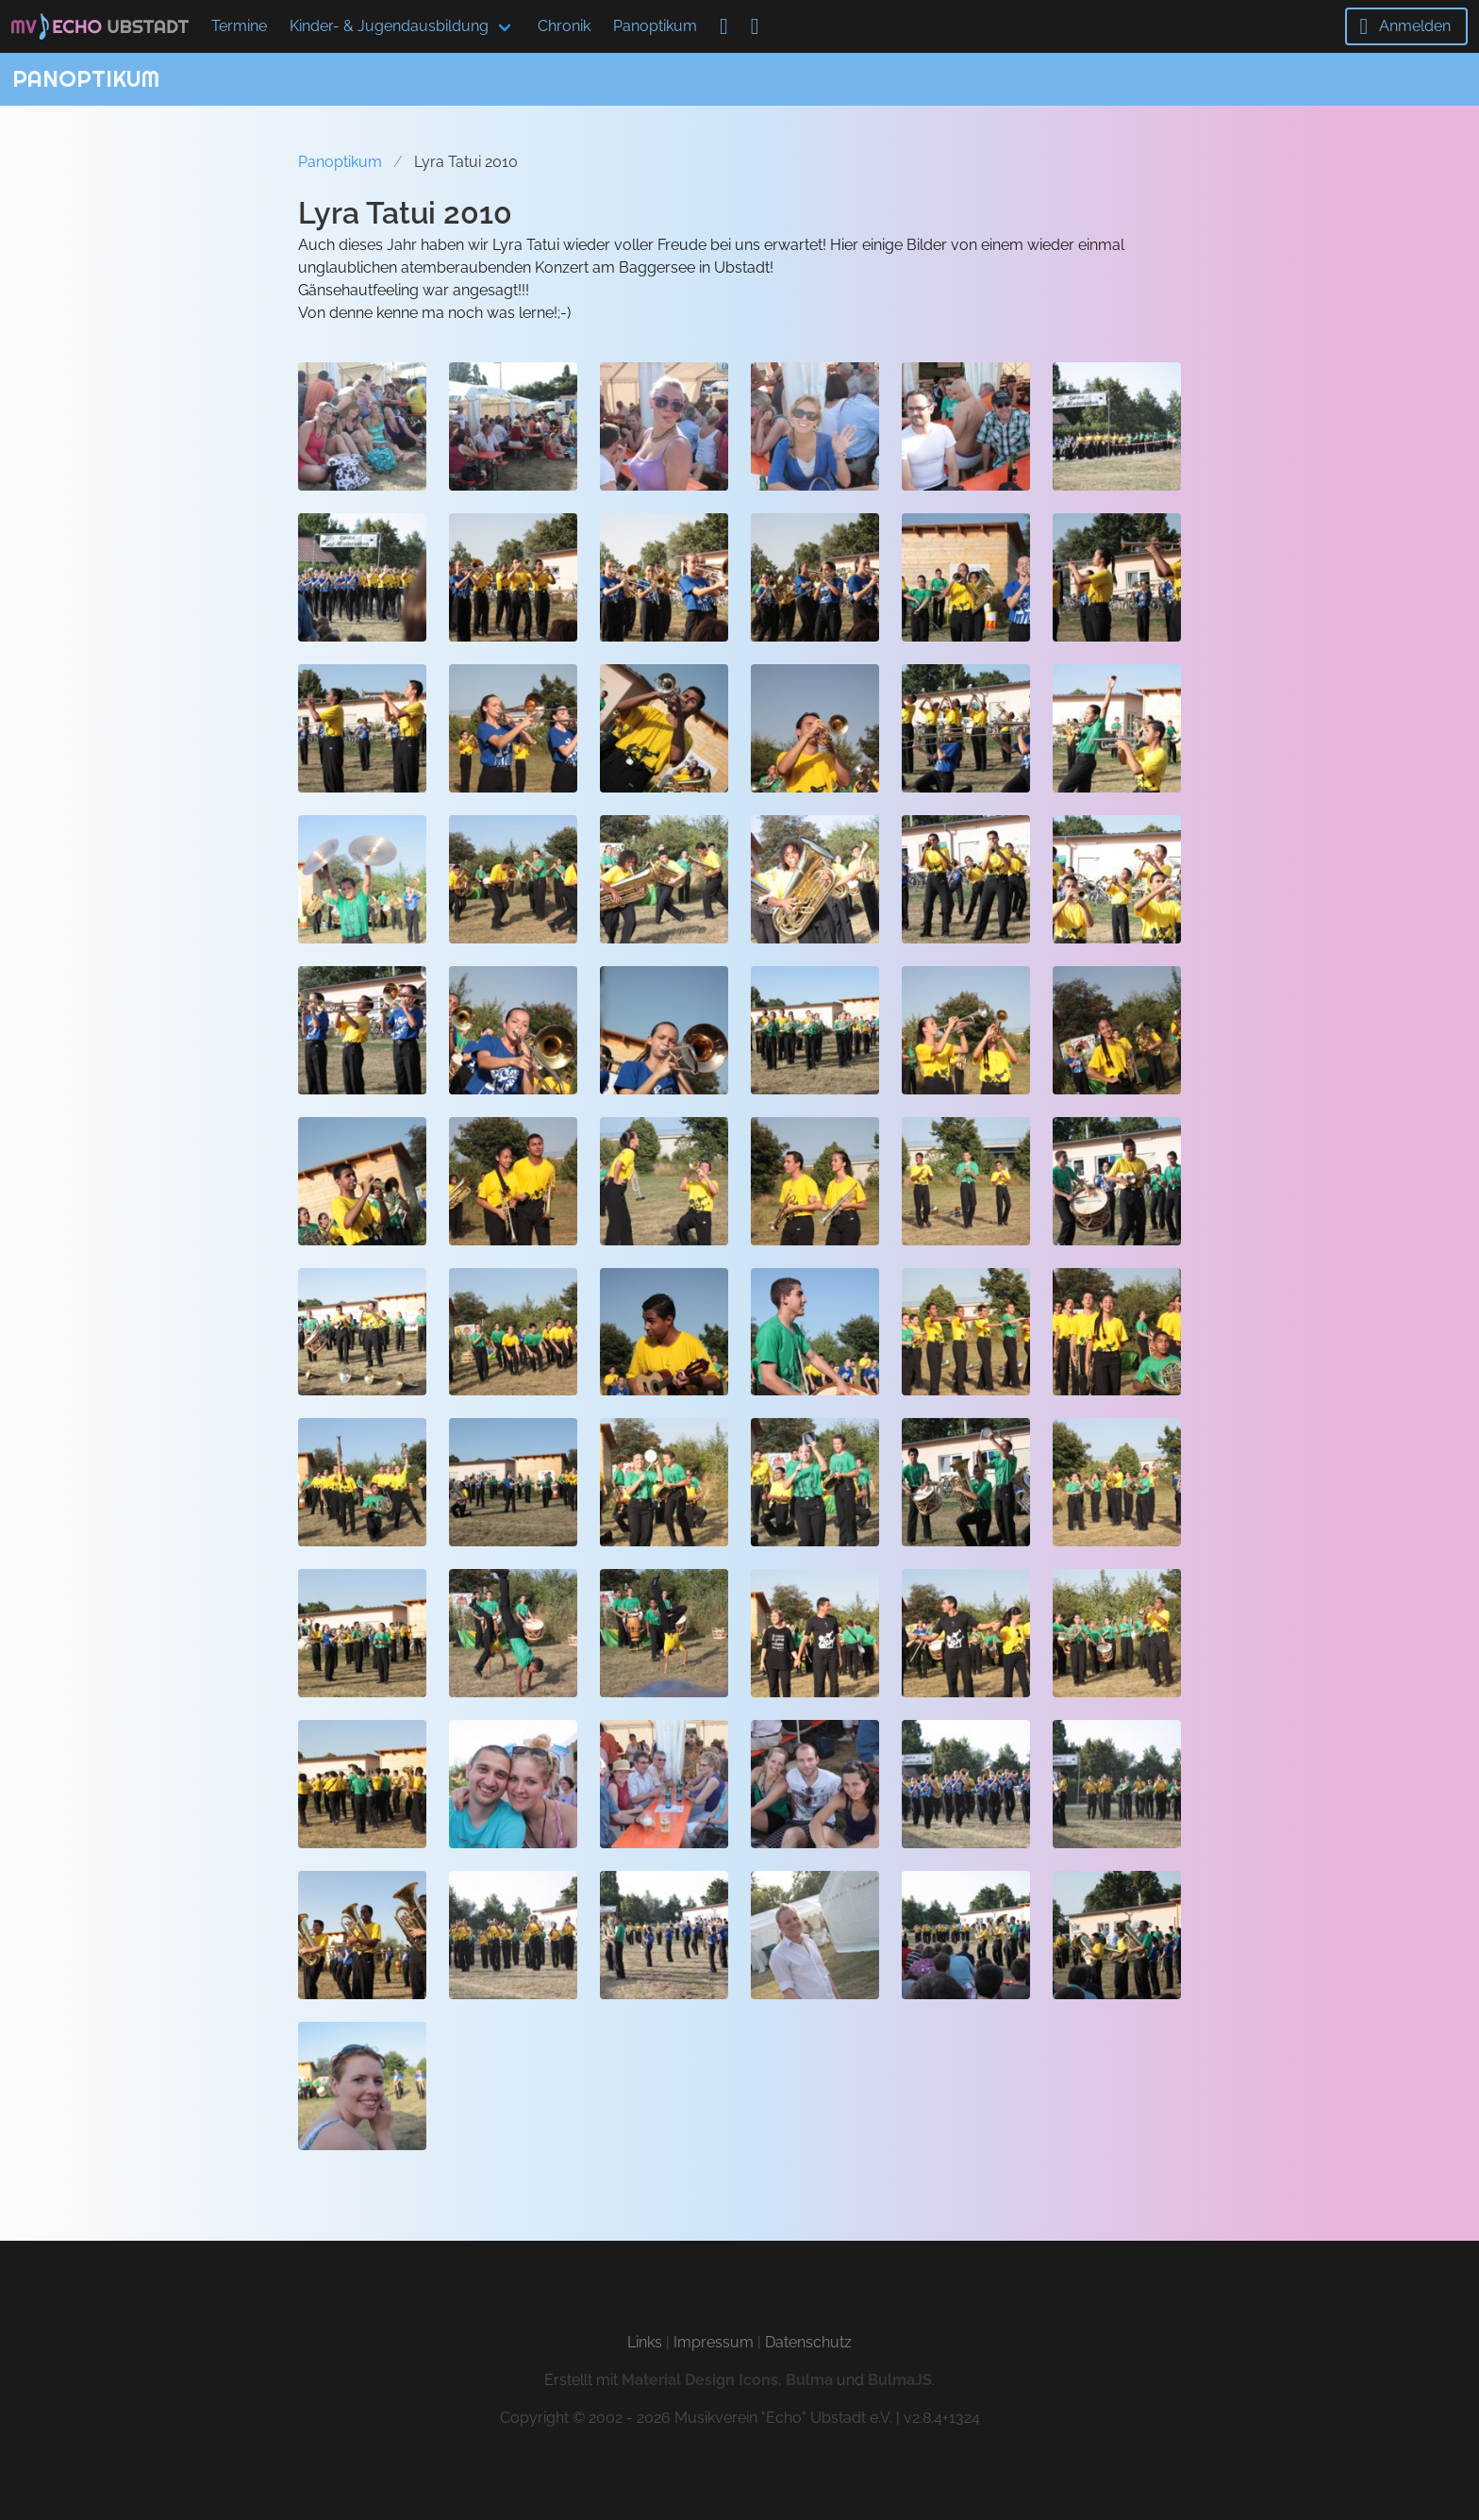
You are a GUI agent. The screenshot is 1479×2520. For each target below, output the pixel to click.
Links (644, 2342)
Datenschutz (808, 2342)
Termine (239, 26)
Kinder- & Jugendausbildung (389, 26)
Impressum (713, 2342)
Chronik (564, 26)
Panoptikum (655, 26)
